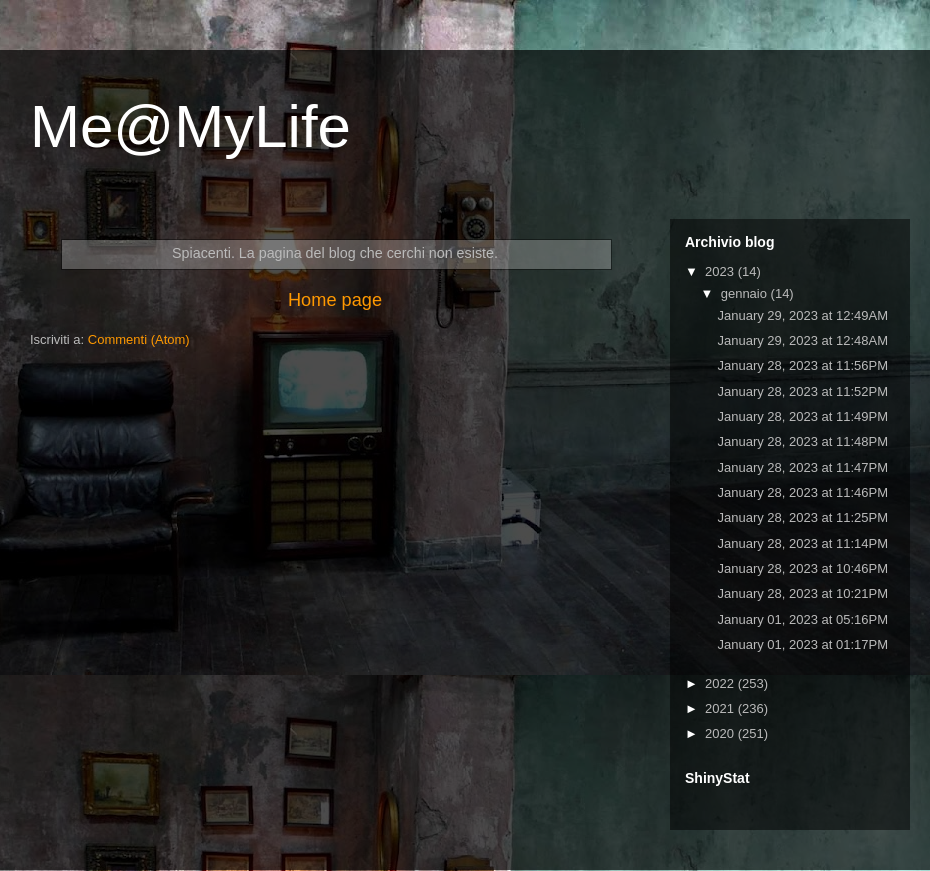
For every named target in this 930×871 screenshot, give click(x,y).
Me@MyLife (190, 126)
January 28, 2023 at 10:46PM (802, 568)
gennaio (746, 293)
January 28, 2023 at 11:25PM (802, 517)
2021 (721, 708)
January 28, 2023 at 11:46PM (802, 492)
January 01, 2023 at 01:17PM (802, 644)
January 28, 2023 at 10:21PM (802, 593)
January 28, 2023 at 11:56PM (802, 365)
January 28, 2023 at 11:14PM (802, 543)
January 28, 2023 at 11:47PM (802, 467)
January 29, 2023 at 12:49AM (802, 315)
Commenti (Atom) (139, 339)
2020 (721, 733)
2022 (721, 683)
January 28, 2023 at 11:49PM (802, 416)
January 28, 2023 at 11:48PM (802, 441)
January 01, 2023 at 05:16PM (802, 619)
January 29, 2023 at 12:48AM (802, 340)
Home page (335, 300)
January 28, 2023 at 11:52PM (802, 391)
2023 (721, 271)
